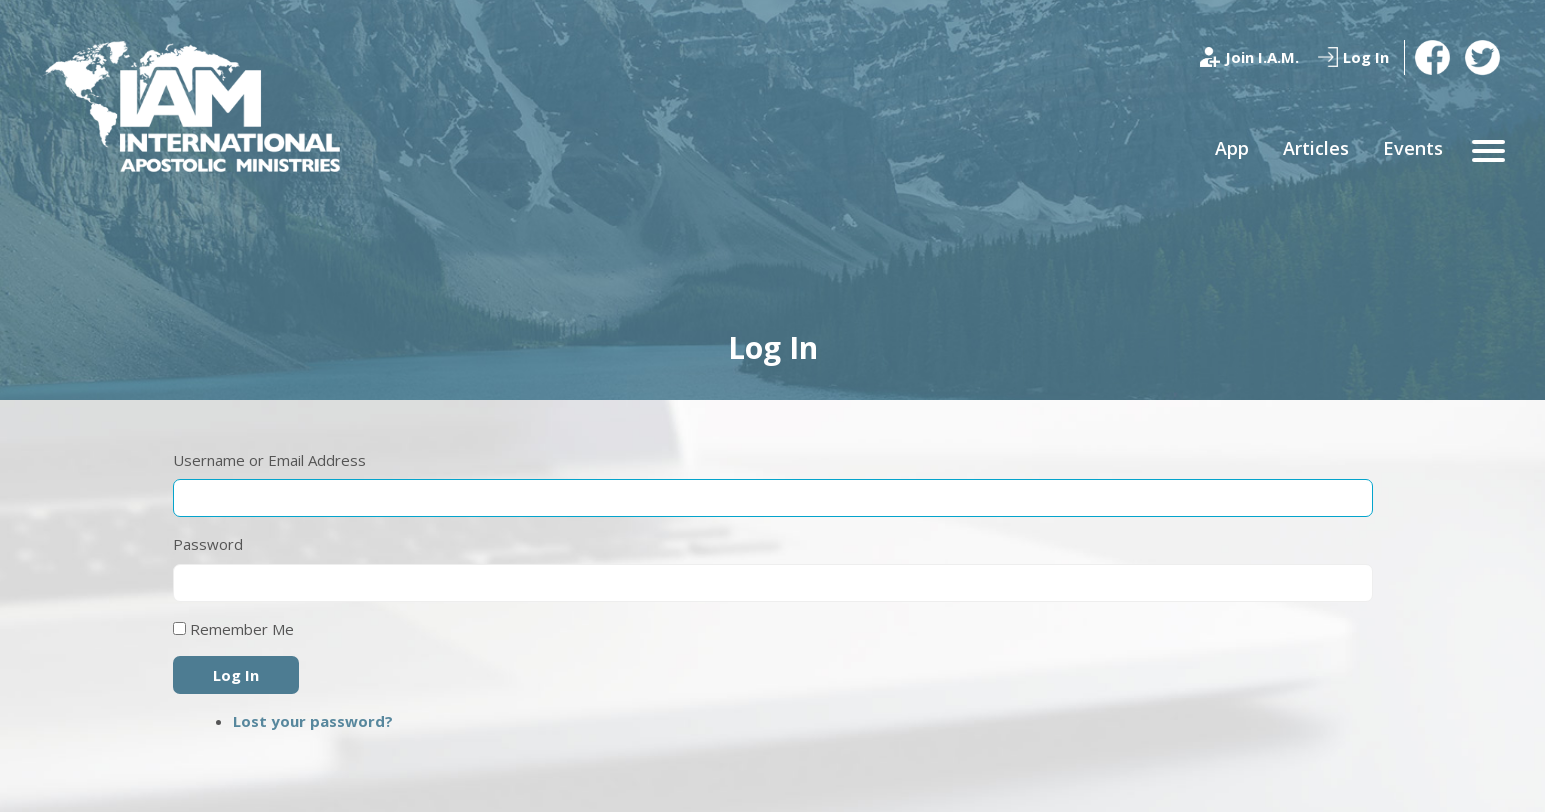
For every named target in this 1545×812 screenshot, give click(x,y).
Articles (1316, 148)
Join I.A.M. (1262, 57)
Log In (1366, 57)
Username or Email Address (269, 460)
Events (1413, 148)
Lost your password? (313, 721)
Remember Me (242, 629)
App (1232, 148)
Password (208, 544)
